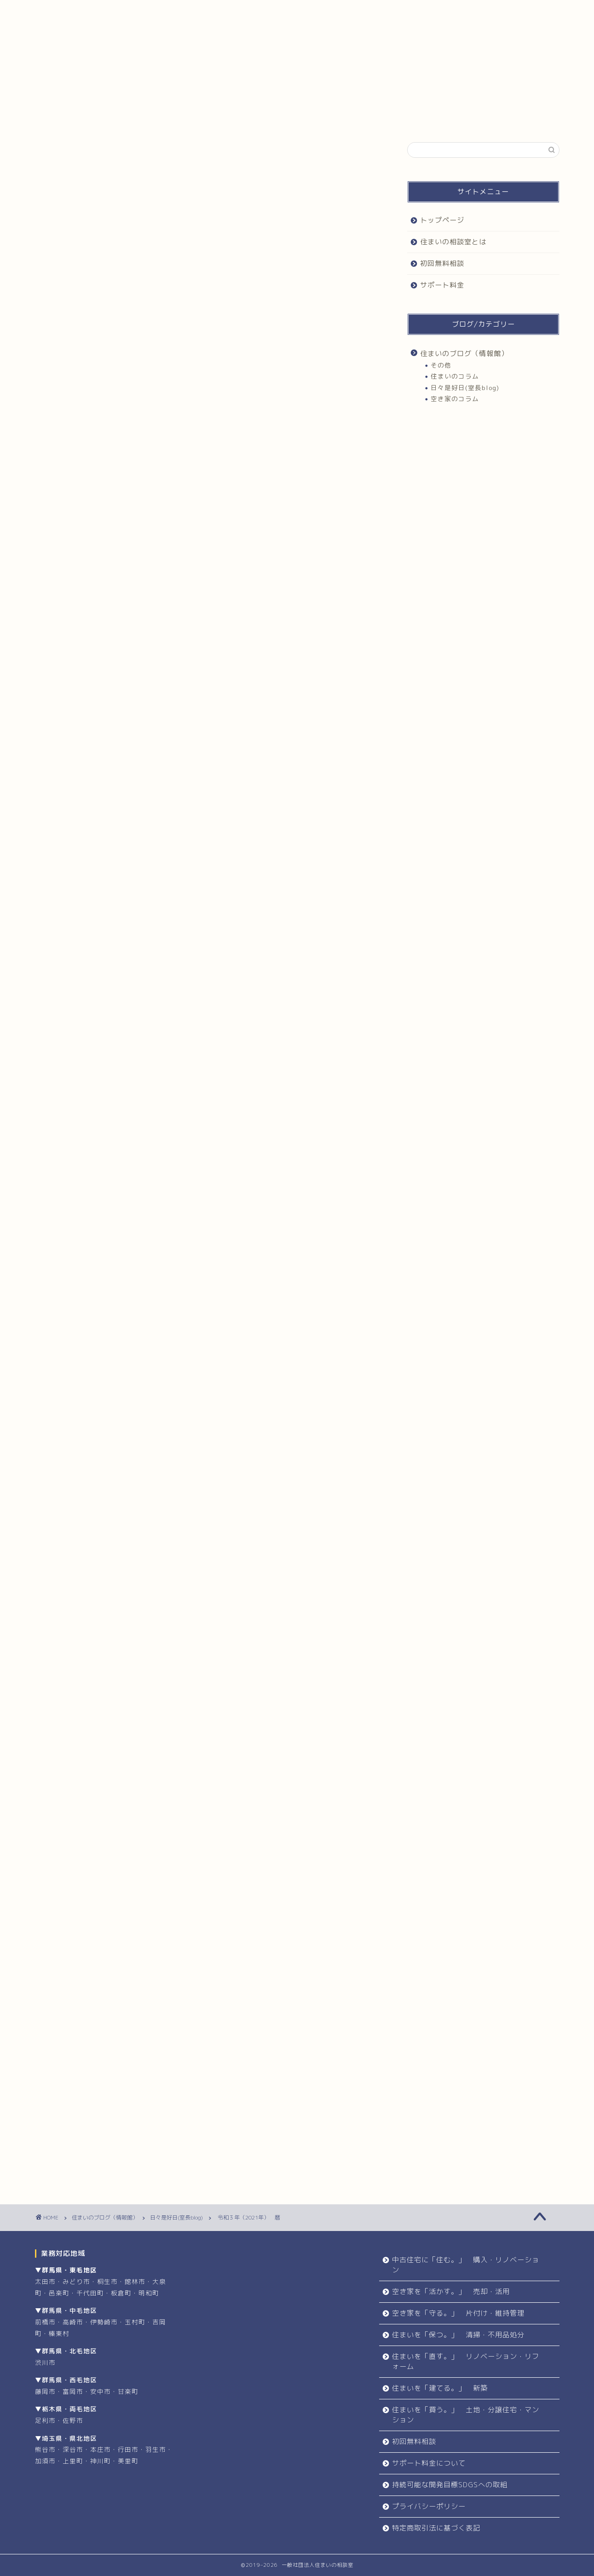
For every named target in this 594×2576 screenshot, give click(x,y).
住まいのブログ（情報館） (464, 353)
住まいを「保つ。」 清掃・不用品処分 (458, 2335)
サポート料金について (429, 2463)
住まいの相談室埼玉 (127, 1711)
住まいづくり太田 (204, 1695)
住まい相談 (149, 1726)
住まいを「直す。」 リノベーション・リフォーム (465, 2361)
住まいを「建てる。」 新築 (440, 2388)
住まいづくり (102, 1695)
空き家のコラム (455, 398)
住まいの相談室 (74, 1711)
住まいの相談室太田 (185, 1711)
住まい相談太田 (242, 1726)
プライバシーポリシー (429, 2506)
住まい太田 (70, 1726)
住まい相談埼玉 (193, 1726)
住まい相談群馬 (339, 1726)
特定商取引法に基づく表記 (436, 2528)
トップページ (90, 11)
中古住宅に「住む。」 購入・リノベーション (465, 2265)
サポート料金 (423, 11)
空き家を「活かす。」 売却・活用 (451, 2291)
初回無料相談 (312, 11)
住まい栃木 (109, 1726)
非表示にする (224, 496)
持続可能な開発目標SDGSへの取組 (449, 2485)
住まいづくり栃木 (258, 1695)
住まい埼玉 (350, 1711)
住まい (65, 1695)
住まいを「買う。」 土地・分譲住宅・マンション (465, 2415)
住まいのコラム (455, 376)
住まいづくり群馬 (311, 1695)
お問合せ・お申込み (273, 1897)
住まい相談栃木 (290, 1726)
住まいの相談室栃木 (243, 1711)
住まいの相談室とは (201, 11)
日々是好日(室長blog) (77, 160)
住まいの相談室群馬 (301, 1711)
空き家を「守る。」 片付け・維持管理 (458, 2313)
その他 (441, 365)
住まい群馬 (70, 1741)
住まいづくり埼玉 (151, 1695)
